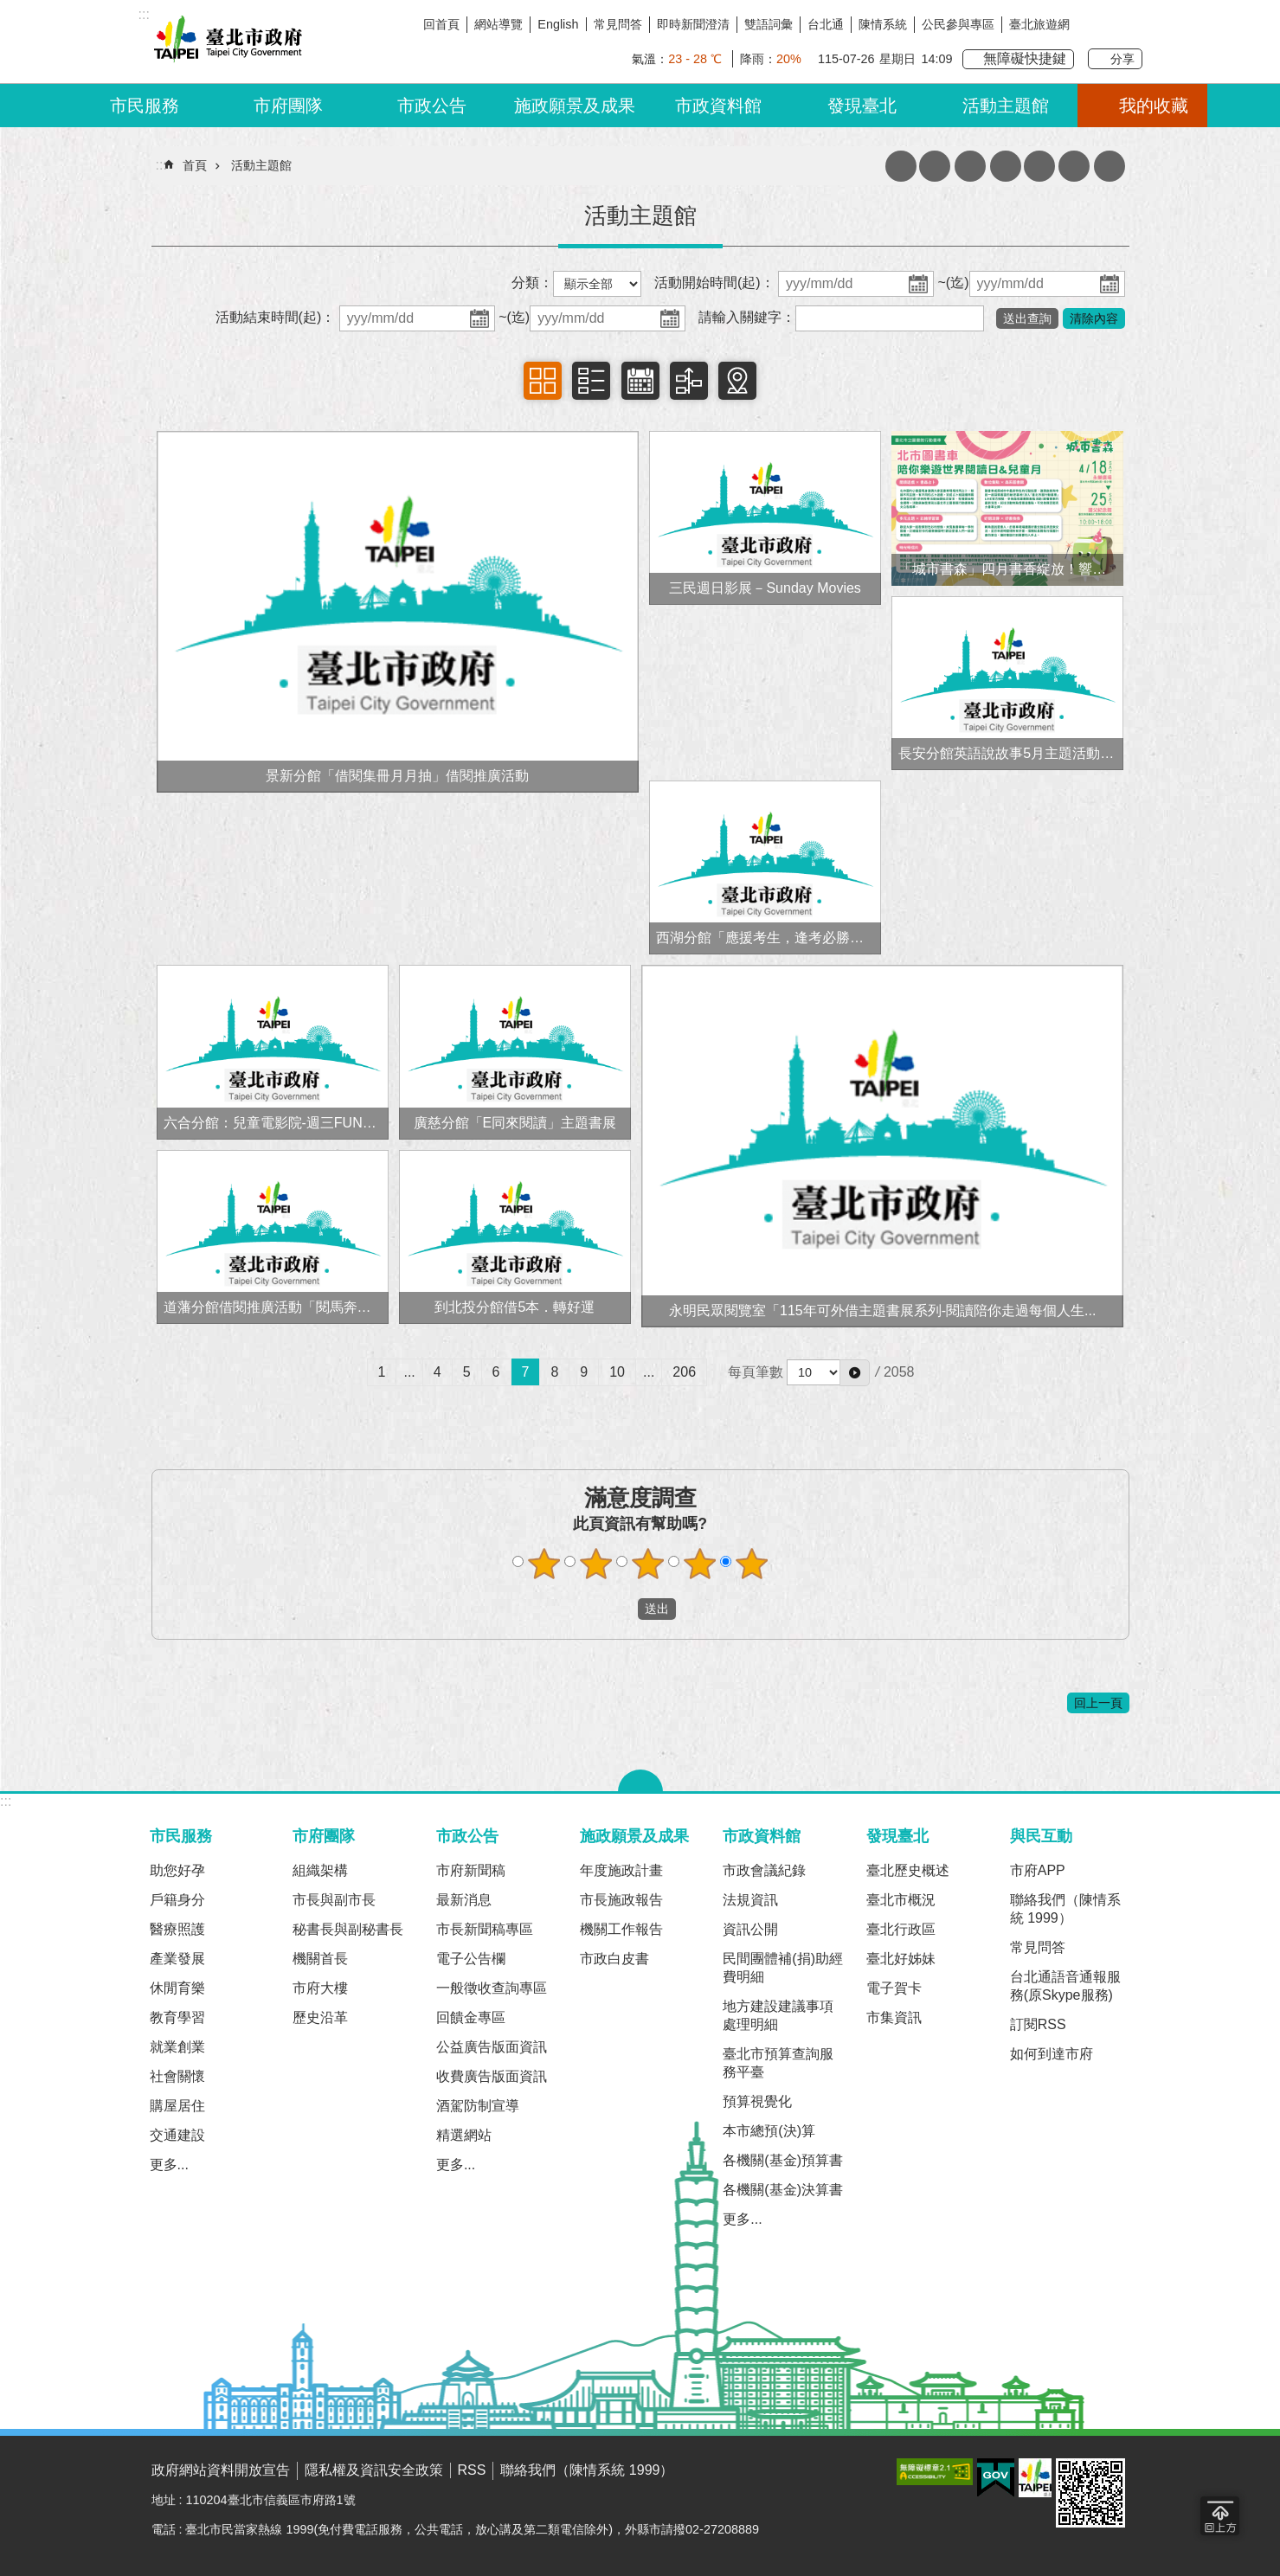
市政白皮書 (614, 1958)
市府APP (1037, 1870)
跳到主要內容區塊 (9, 9)
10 (617, 1372)
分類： (532, 282)
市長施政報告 (621, 1899)
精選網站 (464, 2135)
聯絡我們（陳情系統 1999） (1065, 1908)
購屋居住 (177, 2105)
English (557, 24)
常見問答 (618, 24)
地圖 (737, 381)
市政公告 (431, 105)
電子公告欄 (470, 1958)
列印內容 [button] (1005, 166)
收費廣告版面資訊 (491, 2076)
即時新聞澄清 (693, 24)
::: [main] (161, 164)
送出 (621, 1609)
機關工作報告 (621, 1929)
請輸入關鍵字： (746, 317)
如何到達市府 (1051, 2053)
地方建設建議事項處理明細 (778, 2015)
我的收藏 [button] (1153, 105)
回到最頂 (1219, 2515)
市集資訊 (894, 2017)
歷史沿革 (320, 2017)
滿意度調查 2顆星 (595, 1563)
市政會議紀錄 (764, 1870)
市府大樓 (320, 1988)
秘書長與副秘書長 (348, 1929)
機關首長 (320, 1958)
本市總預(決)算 (769, 2130)
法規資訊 (750, 1899)
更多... (169, 2164)
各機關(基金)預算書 (783, 2160)
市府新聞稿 (470, 1870)
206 (684, 1372)
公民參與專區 (958, 24)
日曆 (640, 381)
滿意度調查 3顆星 (647, 1563)
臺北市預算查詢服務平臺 (778, 2062)
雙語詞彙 (768, 24)
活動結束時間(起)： (275, 317)
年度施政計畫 (621, 1870)
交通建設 (177, 2135)
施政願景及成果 (574, 105)
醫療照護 (177, 1929)
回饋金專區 (470, 2017)
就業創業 (177, 2047)
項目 (591, 381)
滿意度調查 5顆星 (751, 1563)
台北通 (825, 24)
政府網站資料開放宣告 (220, 2470)
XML (901, 166)
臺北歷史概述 (907, 1870)
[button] (854, 1372)
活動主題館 (1005, 105)
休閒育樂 (177, 1988)
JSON (934, 166)
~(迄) (953, 282)
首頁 (195, 165)
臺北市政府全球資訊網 (225, 41)
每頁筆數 (755, 1372)
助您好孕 (177, 1870)
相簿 (543, 381)
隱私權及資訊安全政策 (374, 2470)
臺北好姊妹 (901, 1958)
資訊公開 (750, 1929)
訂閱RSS (1038, 2024)
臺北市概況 (901, 1899)
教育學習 (177, 2017)
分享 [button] (1122, 59)
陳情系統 (883, 24)
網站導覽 (498, 24)
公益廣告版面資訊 (491, 2047)
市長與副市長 (334, 1899)
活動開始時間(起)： (714, 282)
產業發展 (177, 1958)
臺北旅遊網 (1039, 24)
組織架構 (320, 1870)
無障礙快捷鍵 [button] (1024, 58)
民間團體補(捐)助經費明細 (783, 1967)
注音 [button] (1039, 166)
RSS (472, 2470)
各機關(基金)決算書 (783, 2189)
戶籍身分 (177, 1899)
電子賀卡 (894, 1988)
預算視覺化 (757, 2101)
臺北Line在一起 (1129, 24)
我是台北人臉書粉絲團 (1097, 24)
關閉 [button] (640, 1781)
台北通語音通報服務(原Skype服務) (1065, 1985)
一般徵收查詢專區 (491, 1988)
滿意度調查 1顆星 (543, 1563)
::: (5, 1801)
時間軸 (689, 381)
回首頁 (441, 24)
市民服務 (144, 105)
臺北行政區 (901, 1929)
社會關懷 (177, 2076)
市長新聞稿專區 (484, 1929)
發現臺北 (862, 105)
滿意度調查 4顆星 (699, 1563)
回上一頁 (1098, 1703)
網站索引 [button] (1074, 166)
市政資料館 (718, 105)
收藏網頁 (970, 166)
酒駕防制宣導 (477, 2105)
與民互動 (1041, 1836)
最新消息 (464, 1899)
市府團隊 (288, 105)
